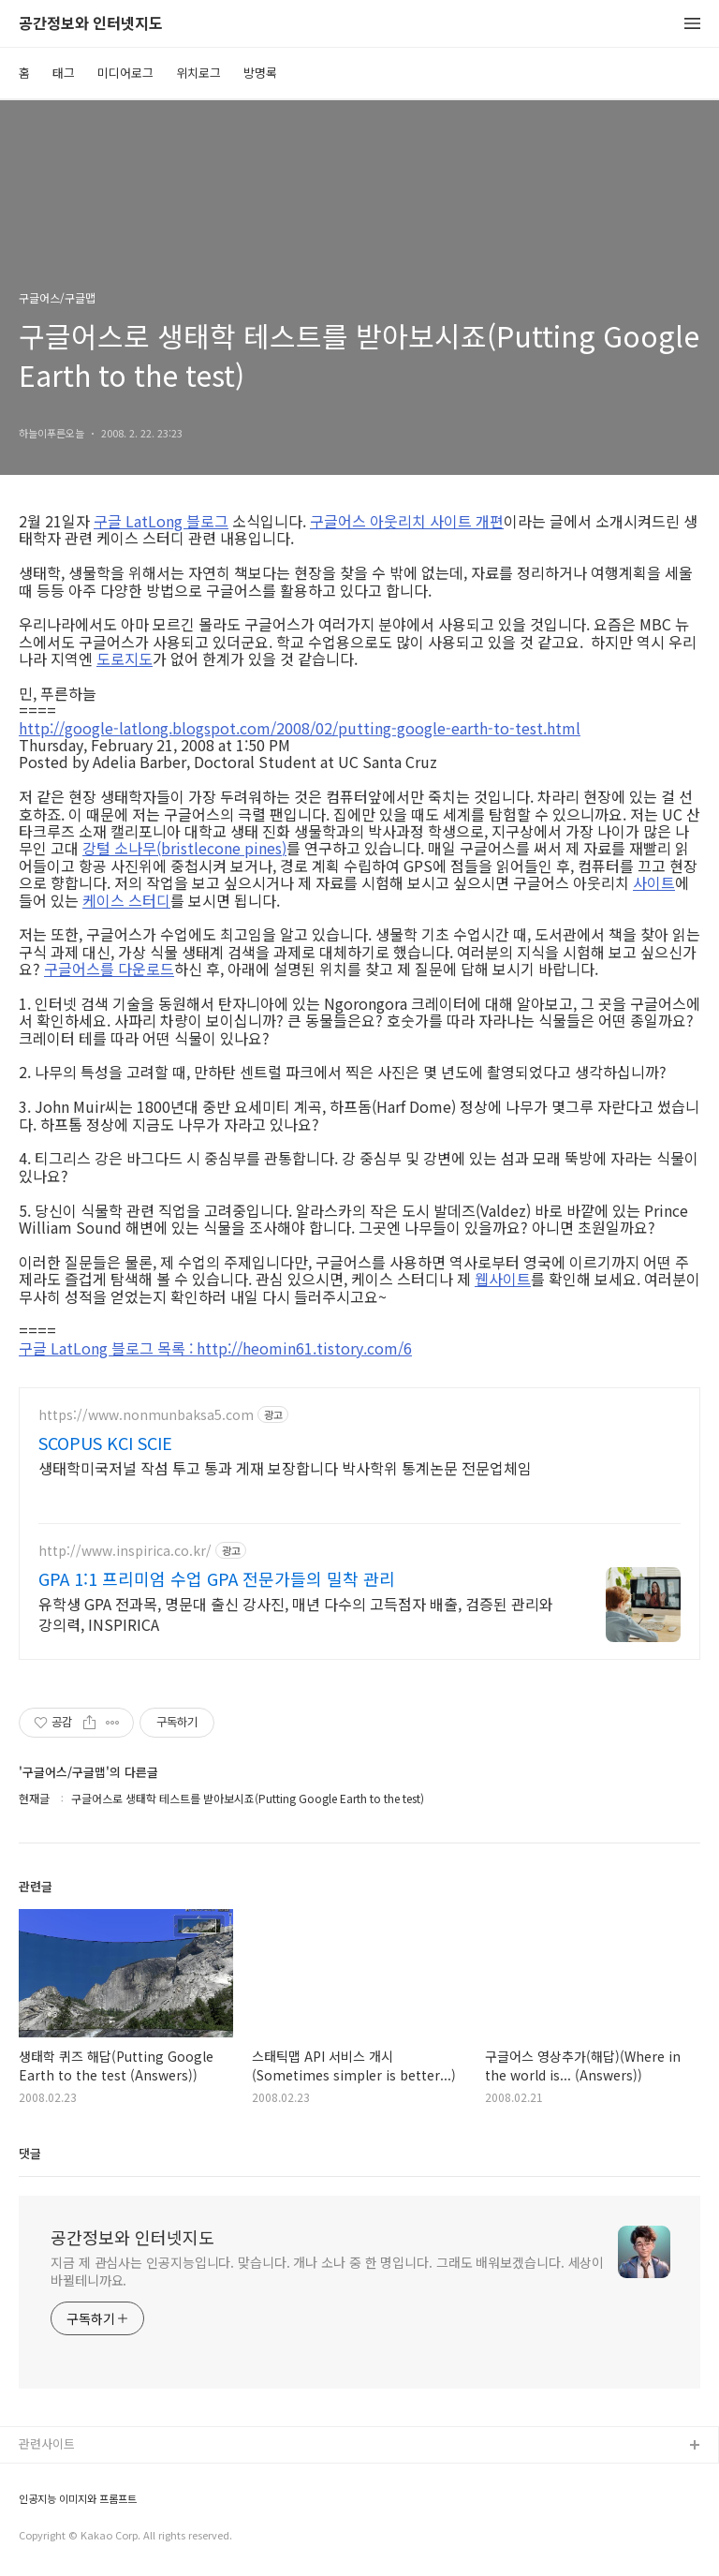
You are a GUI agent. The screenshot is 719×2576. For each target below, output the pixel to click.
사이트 (654, 882)
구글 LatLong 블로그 (161, 520)
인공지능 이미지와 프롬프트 (78, 2499)
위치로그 (198, 72)
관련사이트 (47, 2443)
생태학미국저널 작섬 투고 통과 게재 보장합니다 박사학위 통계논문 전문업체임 (285, 1467)
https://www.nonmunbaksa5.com (146, 1415)
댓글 (30, 2153)
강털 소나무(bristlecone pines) (184, 847)
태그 (63, 72)
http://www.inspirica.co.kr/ (125, 1551)
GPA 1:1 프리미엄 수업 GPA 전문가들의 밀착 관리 (216, 1578)
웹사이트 (503, 1278)
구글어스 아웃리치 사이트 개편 (407, 520)
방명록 (260, 72)
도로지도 (124, 658)
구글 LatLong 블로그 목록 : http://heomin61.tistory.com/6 (215, 1348)
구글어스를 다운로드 (109, 968)
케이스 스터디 (126, 900)
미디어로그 (125, 72)
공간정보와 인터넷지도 (91, 24)
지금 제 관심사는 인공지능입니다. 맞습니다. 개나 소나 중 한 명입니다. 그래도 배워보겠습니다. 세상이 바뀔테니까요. (327, 2271)
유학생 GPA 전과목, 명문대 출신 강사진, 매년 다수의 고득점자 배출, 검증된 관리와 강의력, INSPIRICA (295, 1613)
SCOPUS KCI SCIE (105, 1442)
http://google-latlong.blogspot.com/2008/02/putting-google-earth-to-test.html (299, 727)
